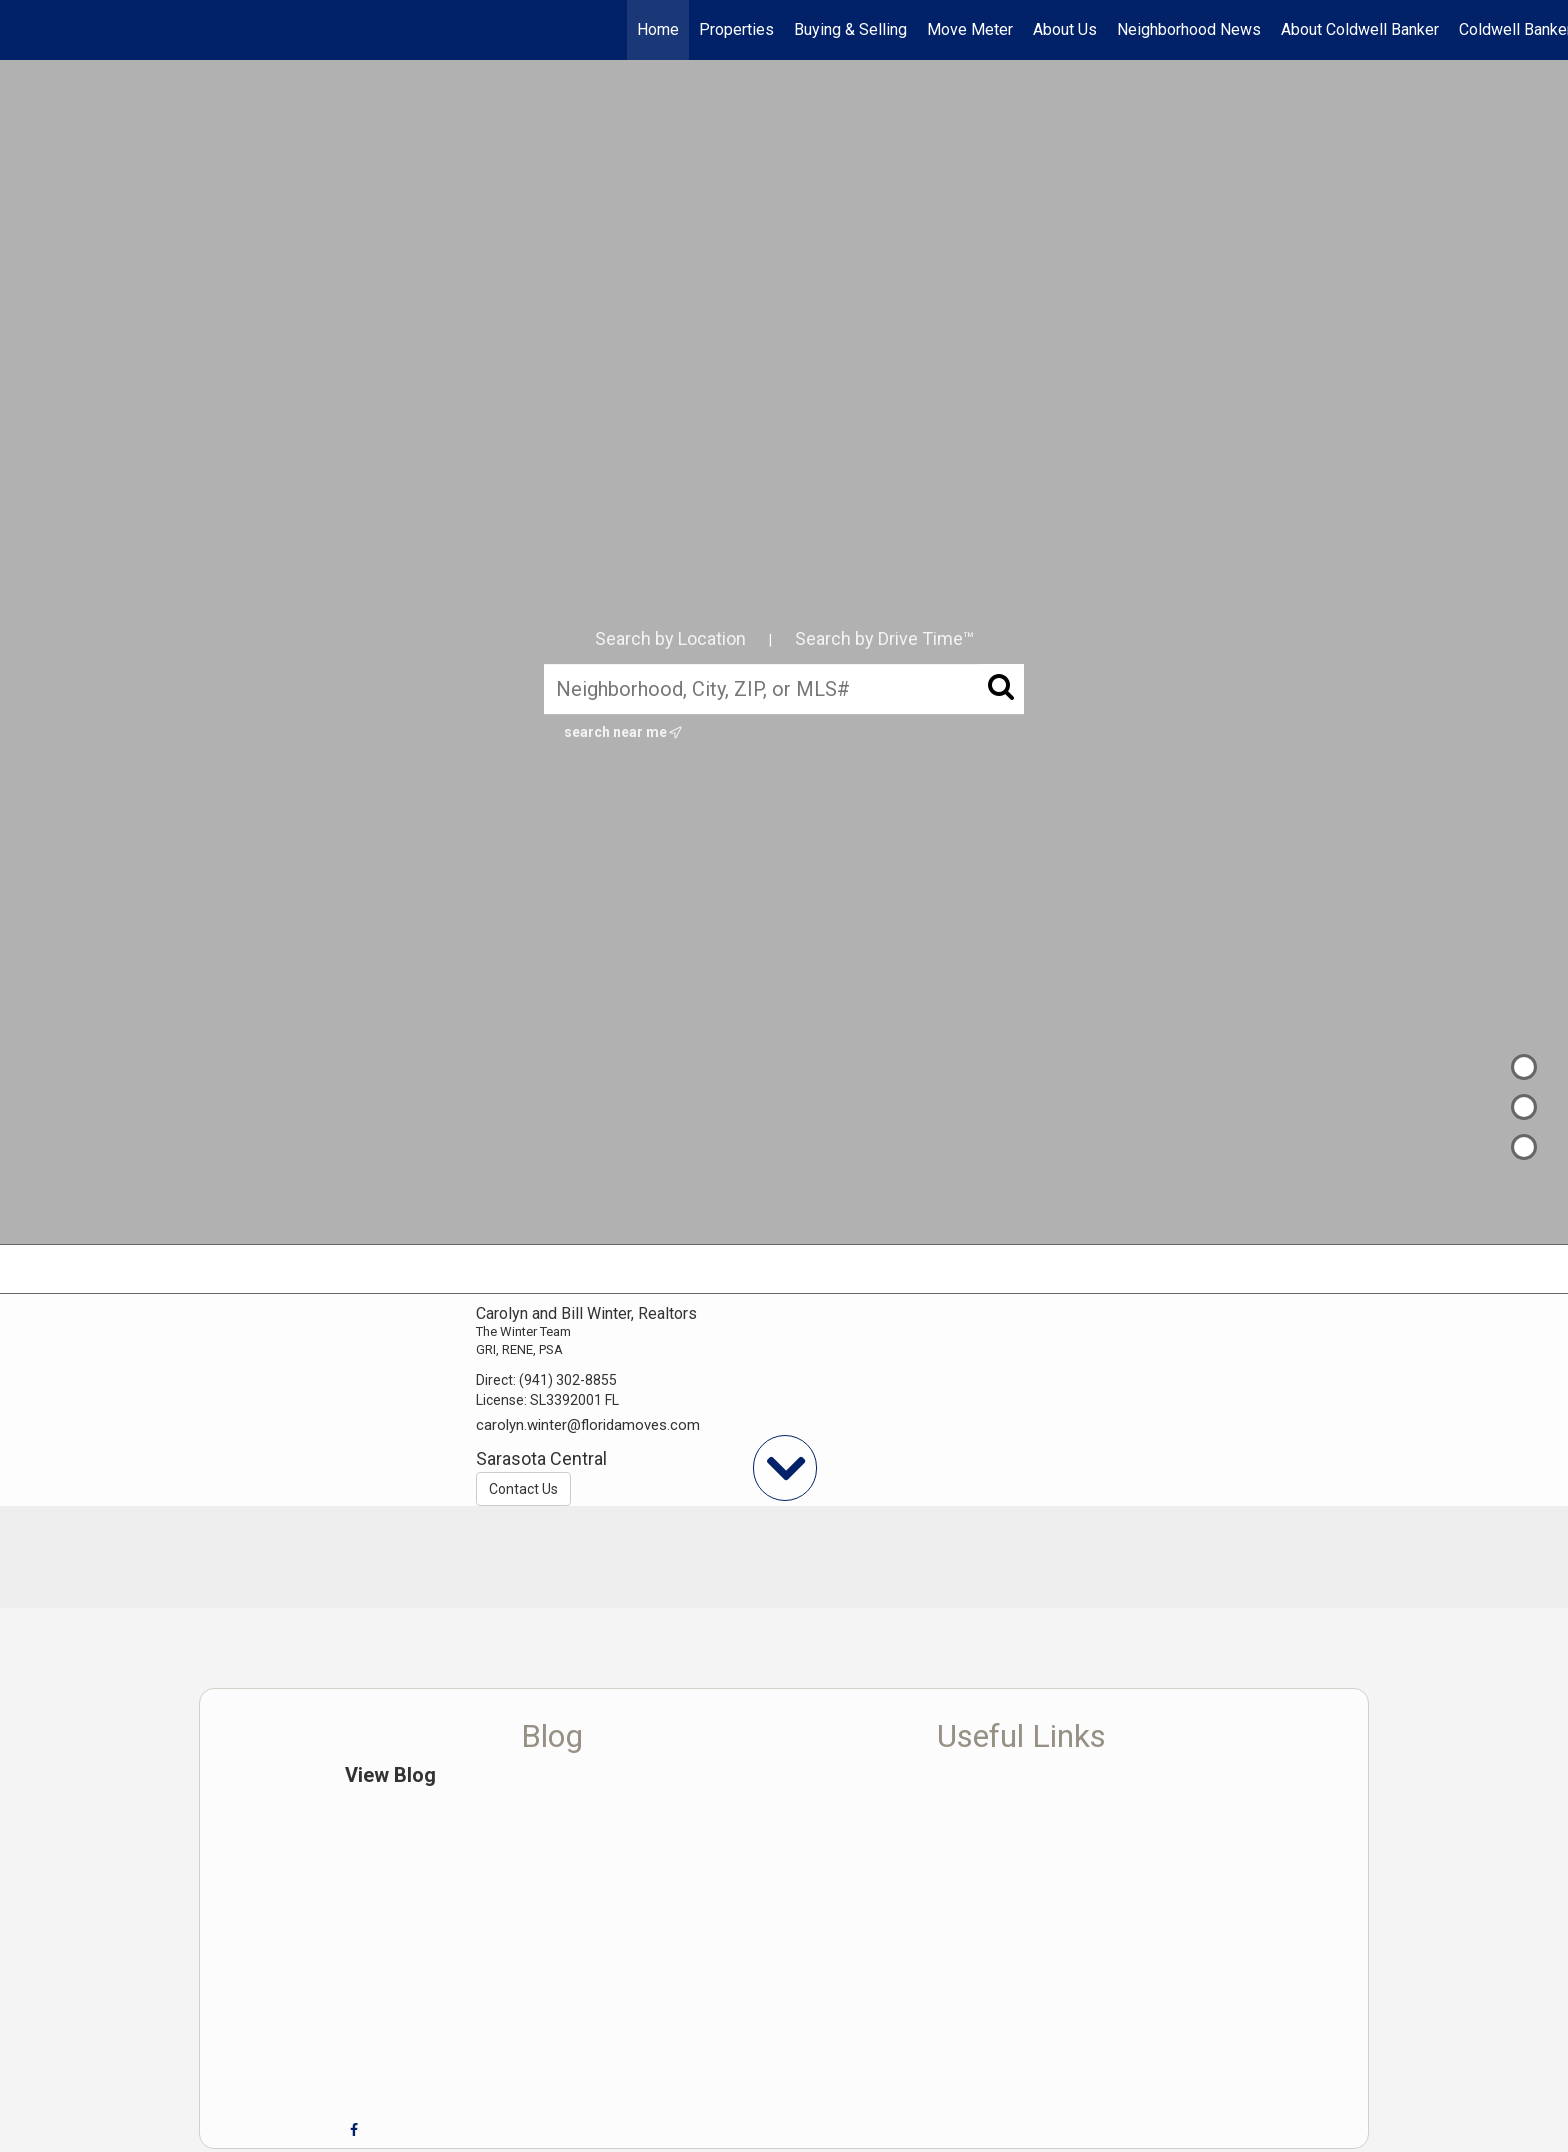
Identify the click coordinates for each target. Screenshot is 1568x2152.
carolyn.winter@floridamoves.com (588, 1425)
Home (658, 29)
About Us (1065, 29)
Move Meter (970, 29)
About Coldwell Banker (1360, 29)
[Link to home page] (25, 30)
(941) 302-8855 (568, 1380)
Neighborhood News (1189, 29)
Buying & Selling (850, 29)
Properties (736, 29)
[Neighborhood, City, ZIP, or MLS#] (784, 689)
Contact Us (523, 1489)
